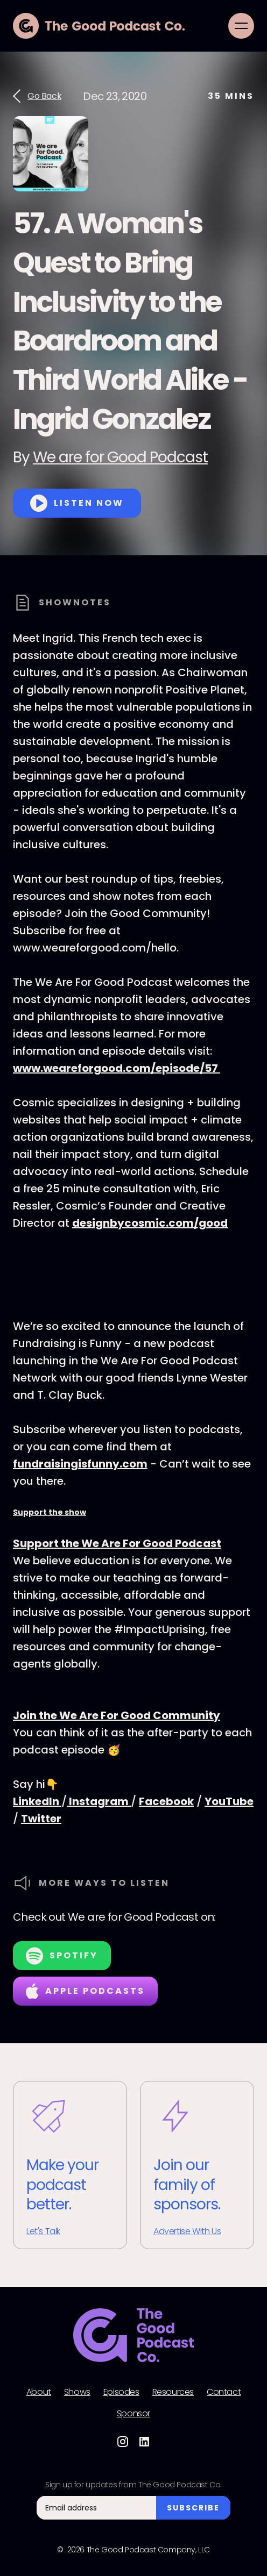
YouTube (229, 1801)
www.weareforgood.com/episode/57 (116, 1068)
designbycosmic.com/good (150, 1222)
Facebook (166, 1801)
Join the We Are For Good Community (116, 1715)
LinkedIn (37, 1801)
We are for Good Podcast (120, 457)
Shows (77, 2392)
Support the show (49, 1512)
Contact (224, 2392)
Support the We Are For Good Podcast (117, 1543)
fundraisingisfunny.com (80, 1463)
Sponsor (133, 2413)
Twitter (41, 1818)
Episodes (121, 2392)
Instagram (99, 1801)
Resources (173, 2392)
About (38, 2392)
